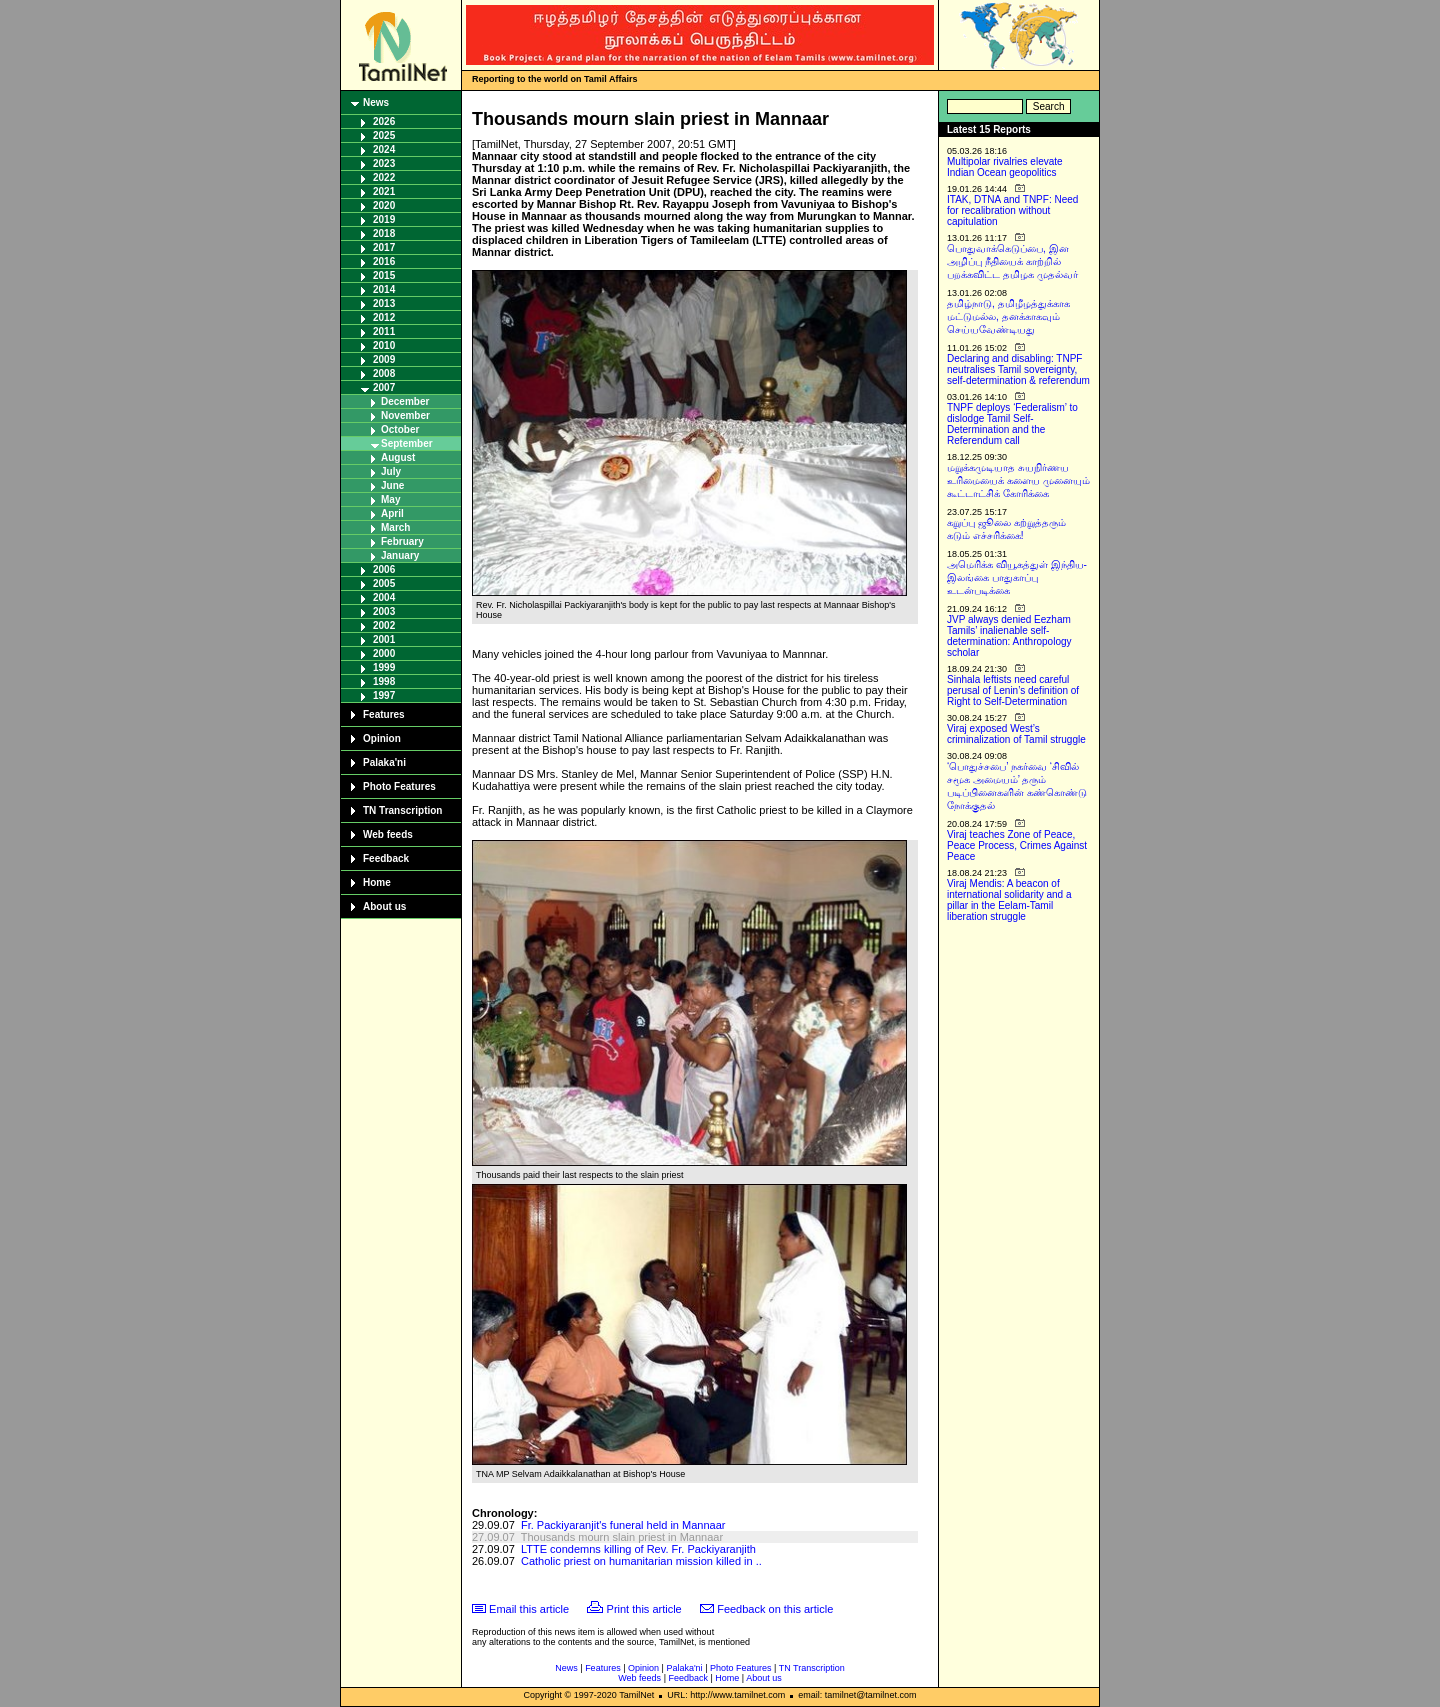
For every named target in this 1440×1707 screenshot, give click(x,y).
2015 (384, 275)
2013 (384, 303)
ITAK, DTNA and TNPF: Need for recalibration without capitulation (1012, 210)
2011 (384, 331)
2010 (384, 345)
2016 (384, 261)
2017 (384, 247)
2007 (384, 387)
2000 (384, 653)
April (392, 513)
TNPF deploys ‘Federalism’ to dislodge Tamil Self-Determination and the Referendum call (1012, 424)
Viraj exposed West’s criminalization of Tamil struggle (1016, 734)
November (405, 415)
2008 (384, 373)
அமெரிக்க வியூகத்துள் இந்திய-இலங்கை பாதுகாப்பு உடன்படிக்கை (1017, 577)
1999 (384, 667)
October (400, 429)
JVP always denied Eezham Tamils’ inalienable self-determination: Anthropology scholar (1009, 636)
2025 (384, 135)
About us (384, 906)
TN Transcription (402, 810)
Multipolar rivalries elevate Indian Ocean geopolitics (1005, 167)
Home (377, 882)
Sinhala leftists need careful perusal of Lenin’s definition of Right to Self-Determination (1013, 690)
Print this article (644, 1609)
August (398, 457)
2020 (384, 205)
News (376, 102)
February (402, 541)
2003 (384, 611)
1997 (384, 695)
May (390, 499)
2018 (384, 233)
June (392, 485)
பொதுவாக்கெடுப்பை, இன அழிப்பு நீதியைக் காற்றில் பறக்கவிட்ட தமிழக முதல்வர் (1012, 261)
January (400, 555)
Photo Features (399, 786)
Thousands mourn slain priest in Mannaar (622, 1537)
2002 (384, 625)
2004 (384, 597)
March (395, 527)
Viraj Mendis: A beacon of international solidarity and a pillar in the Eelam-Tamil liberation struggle (1009, 900)
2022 (384, 177)
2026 (384, 121)
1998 (384, 681)
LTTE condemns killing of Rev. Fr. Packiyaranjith (638, 1549)
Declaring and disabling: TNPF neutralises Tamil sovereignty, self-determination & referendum (1018, 369)
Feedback (386, 858)
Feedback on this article (775, 1609)
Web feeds (388, 834)
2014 (384, 289)
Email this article (529, 1609)
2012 (384, 317)
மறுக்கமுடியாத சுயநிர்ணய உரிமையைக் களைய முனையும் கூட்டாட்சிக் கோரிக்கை (1018, 480)
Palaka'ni (384, 762)
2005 (384, 583)
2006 (384, 569)
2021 (384, 191)
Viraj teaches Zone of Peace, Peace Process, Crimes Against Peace (1017, 845)
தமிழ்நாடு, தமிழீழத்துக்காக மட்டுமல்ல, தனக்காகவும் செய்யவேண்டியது (1008, 316)
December (405, 401)
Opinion (382, 738)
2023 (384, 163)
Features (384, 714)
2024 (384, 149)
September (407, 443)
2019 (384, 219)
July (391, 471)
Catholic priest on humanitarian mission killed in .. (641, 1561)
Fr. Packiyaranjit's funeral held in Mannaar (623, 1525)
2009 (384, 359)
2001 (384, 639)
